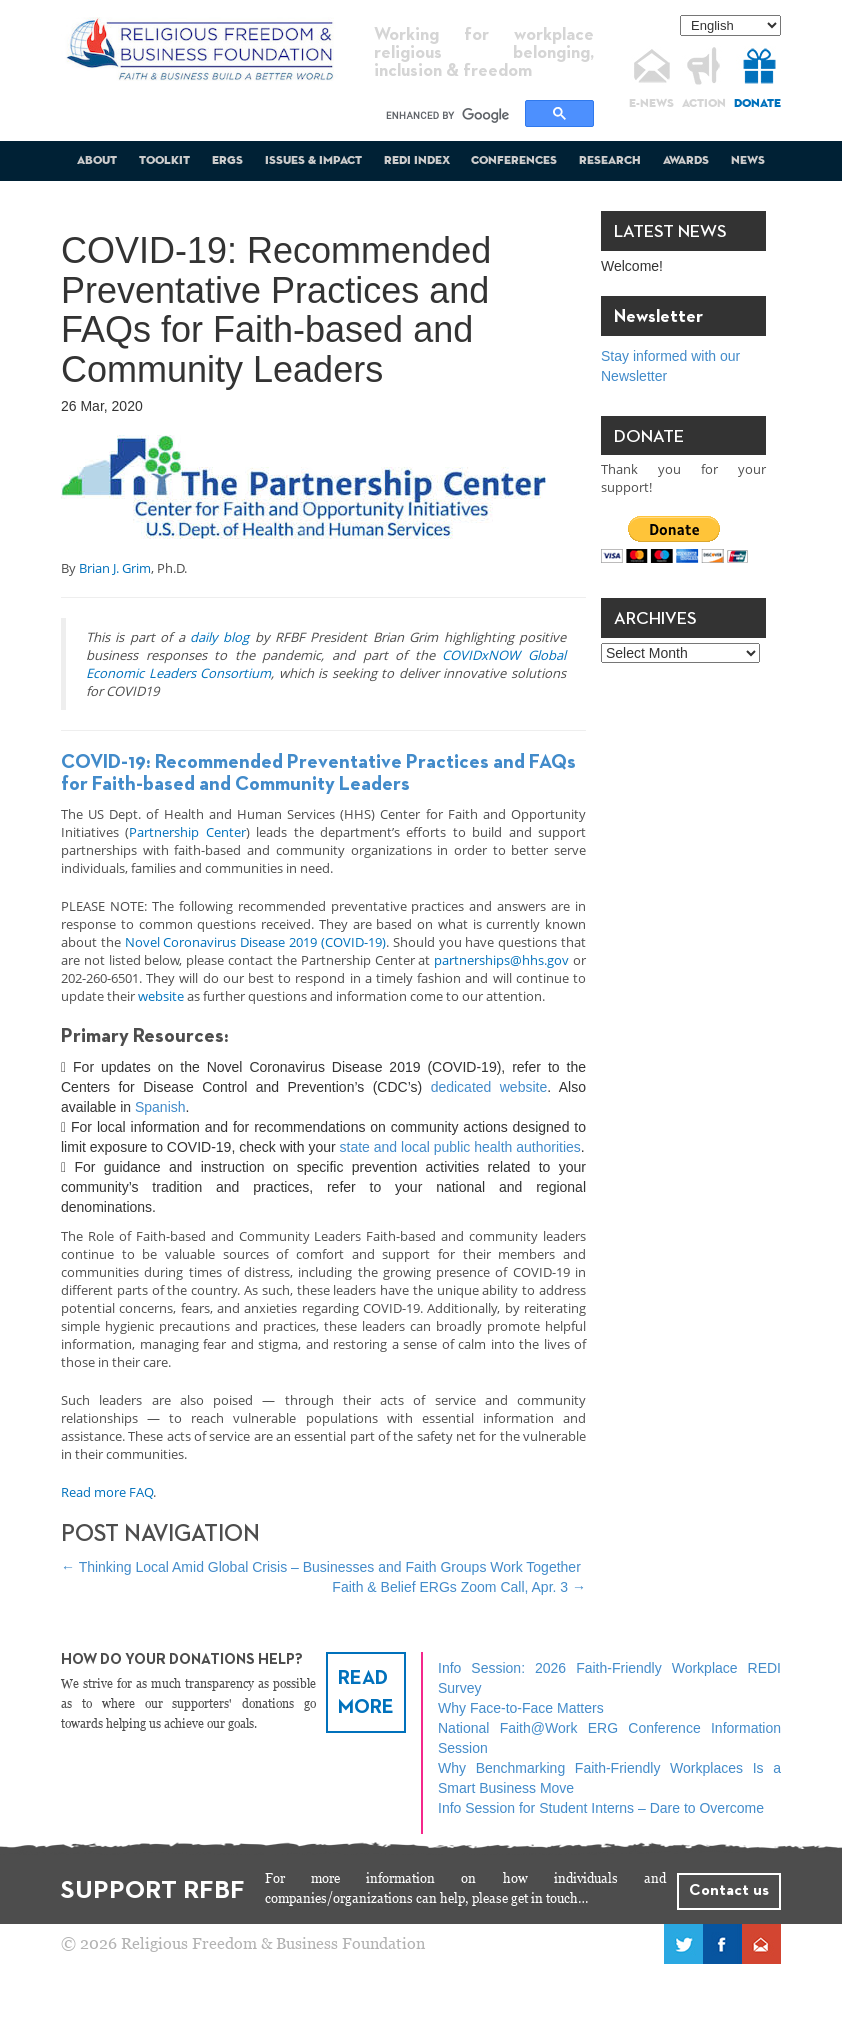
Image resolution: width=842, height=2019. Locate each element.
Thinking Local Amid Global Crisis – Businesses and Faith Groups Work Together (321, 1567)
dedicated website (489, 1087)
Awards (686, 161)
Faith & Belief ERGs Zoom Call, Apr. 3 (459, 1587)
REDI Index (417, 161)
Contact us (729, 1891)
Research (610, 161)
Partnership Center (187, 832)
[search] (452, 115)
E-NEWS (651, 104)
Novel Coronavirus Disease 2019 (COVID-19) (255, 942)
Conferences (514, 161)
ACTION (704, 104)
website (161, 996)
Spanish (160, 1107)
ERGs (227, 161)
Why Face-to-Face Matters (521, 1708)
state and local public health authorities (460, 1147)
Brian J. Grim (115, 568)
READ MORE (366, 1692)
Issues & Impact (313, 161)
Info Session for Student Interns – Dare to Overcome (601, 1808)
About (97, 161)
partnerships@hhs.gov (501, 960)
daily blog (219, 637)
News (748, 161)
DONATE (757, 104)
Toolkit (164, 161)
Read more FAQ (107, 1492)
